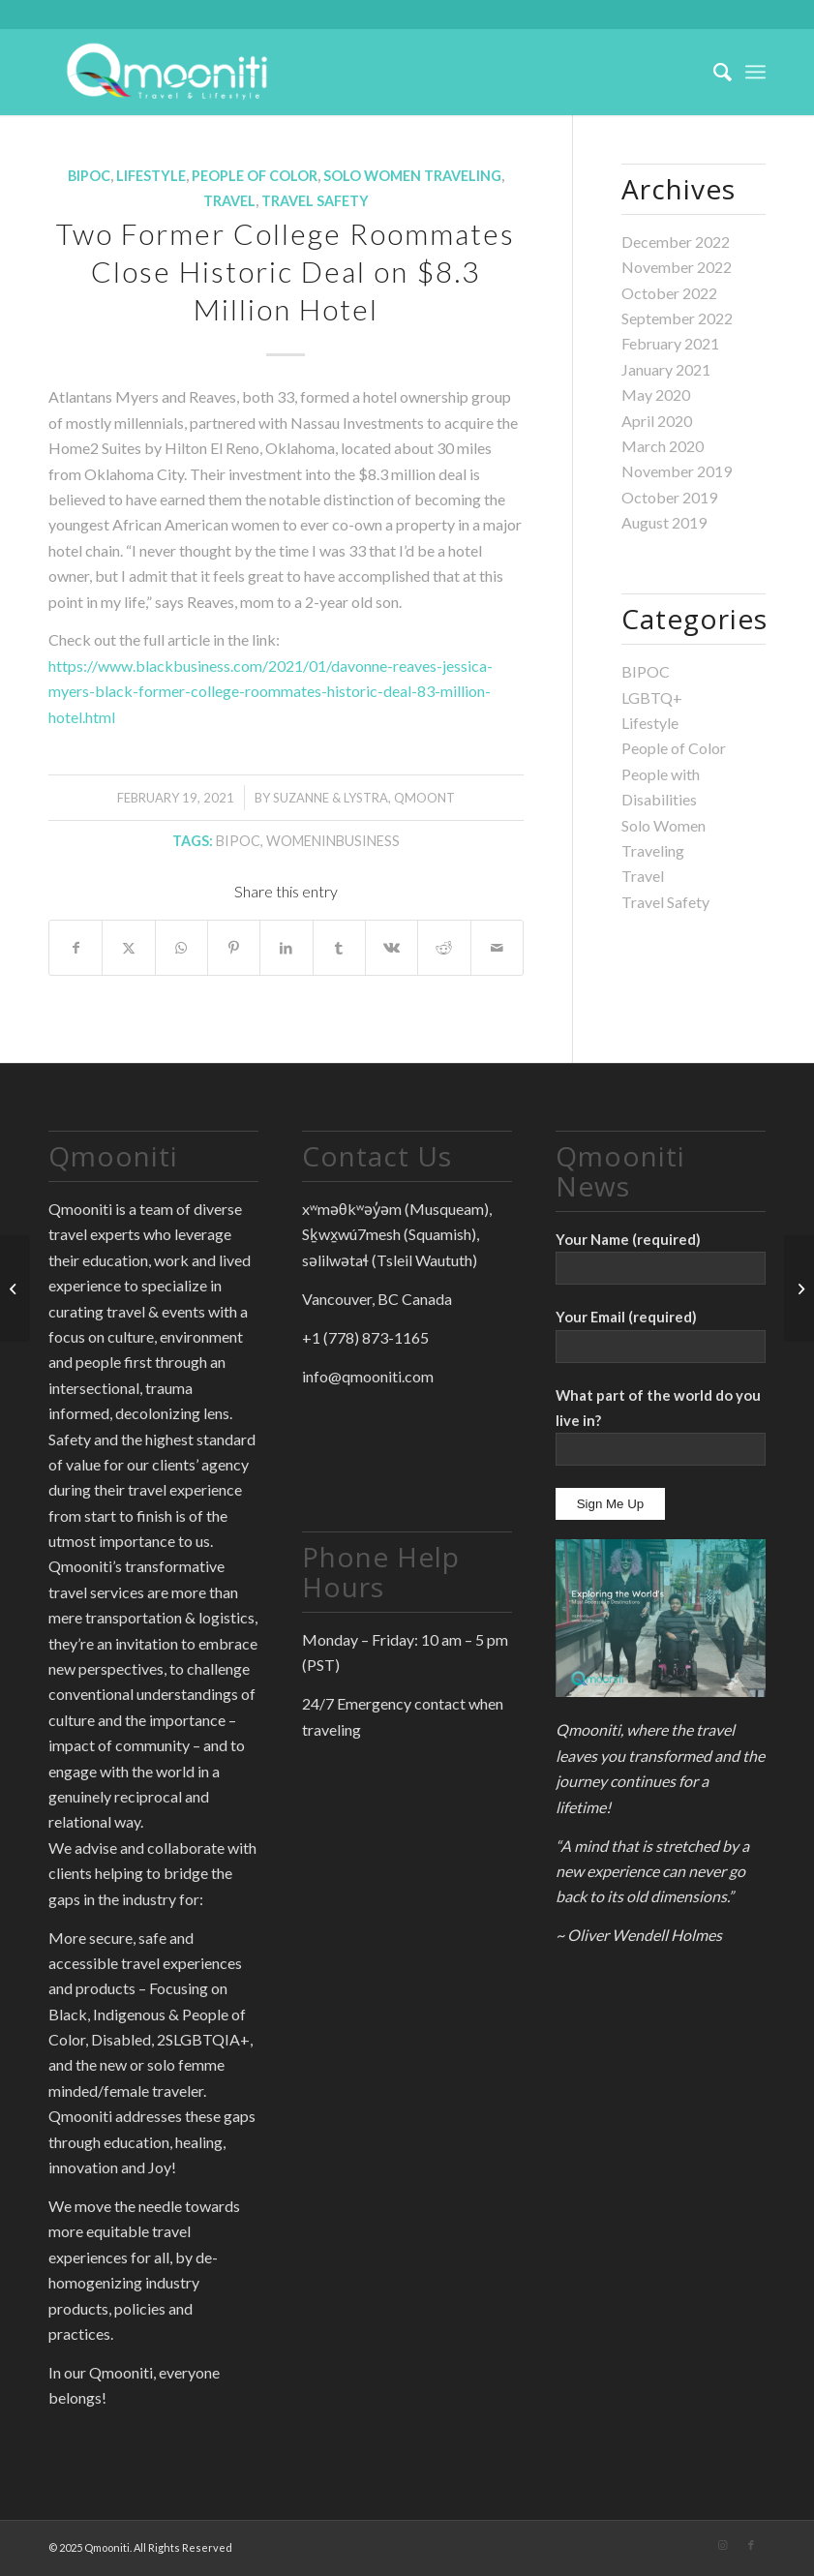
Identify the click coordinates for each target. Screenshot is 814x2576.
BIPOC (89, 175)
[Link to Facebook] (751, 2545)
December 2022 (675, 241)
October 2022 (669, 293)
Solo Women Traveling (412, 175)
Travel (229, 201)
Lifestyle (151, 175)
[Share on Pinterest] (233, 948)
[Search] (713, 71)
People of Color (254, 175)
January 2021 (665, 369)
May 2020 (655, 394)
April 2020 (656, 420)
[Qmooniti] (167, 71)
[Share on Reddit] (443, 948)
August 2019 (664, 522)
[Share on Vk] (391, 948)
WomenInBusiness (333, 841)
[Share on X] (128, 948)
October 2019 (669, 497)
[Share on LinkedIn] (286, 948)
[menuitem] (713, 71)
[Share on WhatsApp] (181, 948)
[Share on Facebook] (75, 948)
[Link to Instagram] (722, 2545)
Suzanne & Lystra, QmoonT (364, 797)
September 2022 (677, 318)
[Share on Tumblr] (339, 948)
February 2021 (670, 343)
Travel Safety (315, 201)
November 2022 (676, 267)
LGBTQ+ (651, 697)
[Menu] (755, 71)
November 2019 (676, 471)
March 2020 (662, 446)
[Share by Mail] (497, 948)
